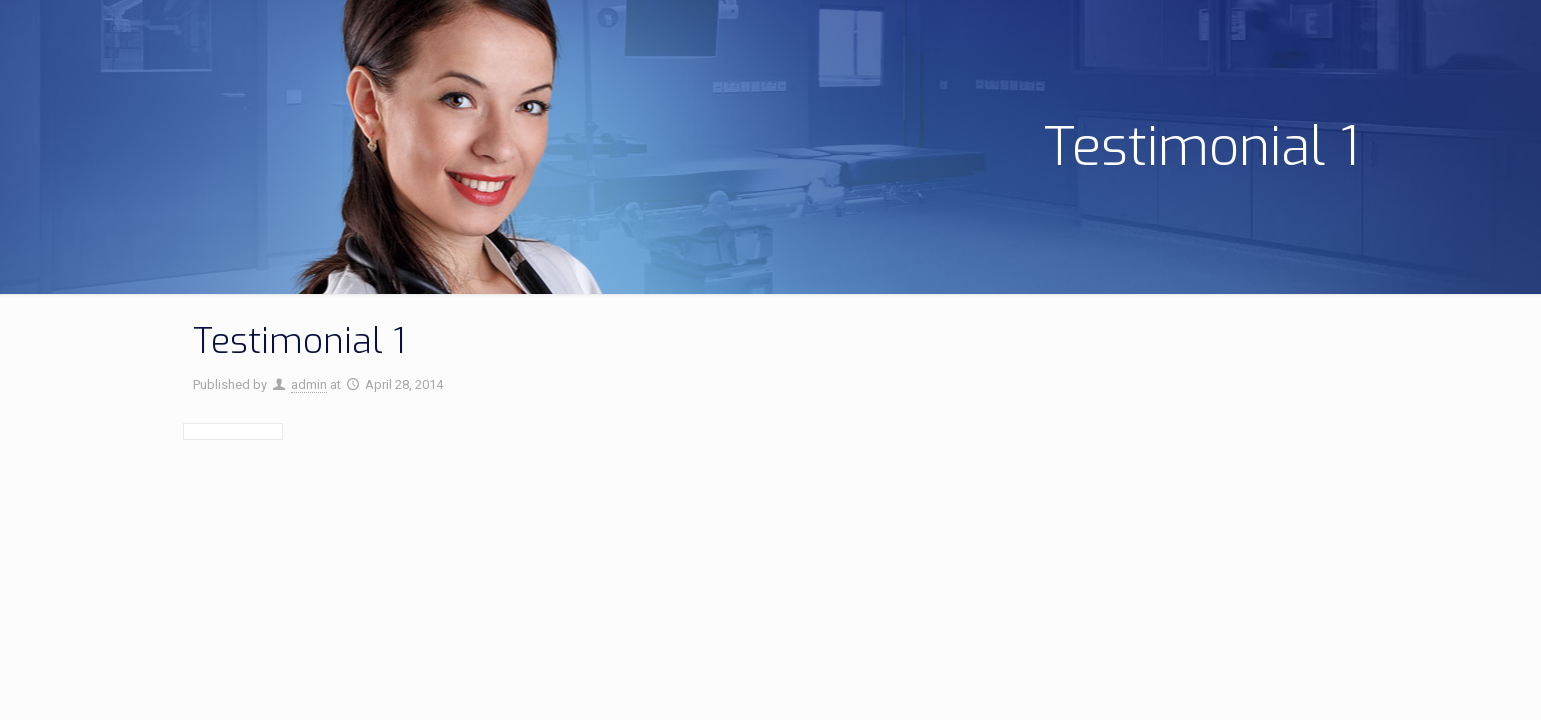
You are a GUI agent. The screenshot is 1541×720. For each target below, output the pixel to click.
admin (309, 384)
